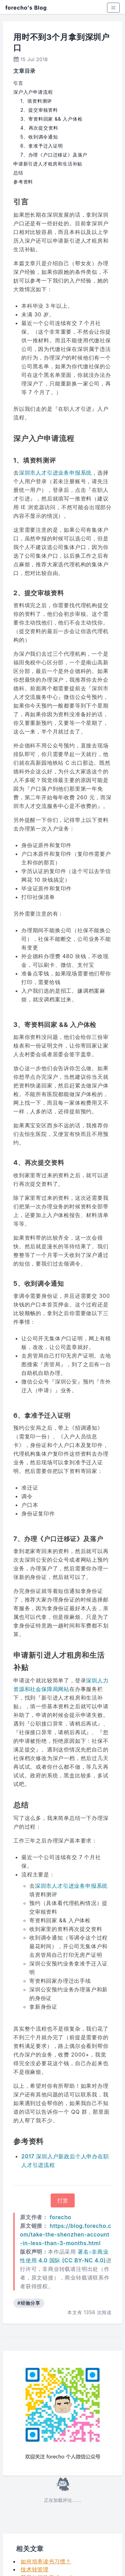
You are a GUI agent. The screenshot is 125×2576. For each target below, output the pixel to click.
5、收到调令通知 (39, 137)
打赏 (62, 2200)
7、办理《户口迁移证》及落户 (53, 155)
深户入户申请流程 (33, 92)
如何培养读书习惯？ (46, 2561)
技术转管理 (35, 2569)
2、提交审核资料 (39, 110)
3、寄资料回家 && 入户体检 (51, 119)
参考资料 (23, 181)
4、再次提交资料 (39, 128)
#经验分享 (28, 2303)
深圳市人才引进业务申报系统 (55, 472)
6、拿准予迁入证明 (41, 146)
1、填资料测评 (36, 101)
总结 (18, 172)
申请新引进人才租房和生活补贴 (47, 164)
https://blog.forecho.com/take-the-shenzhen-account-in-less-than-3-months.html (65, 2234)
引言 (18, 83)
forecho (60, 2217)
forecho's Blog (26, 7)
